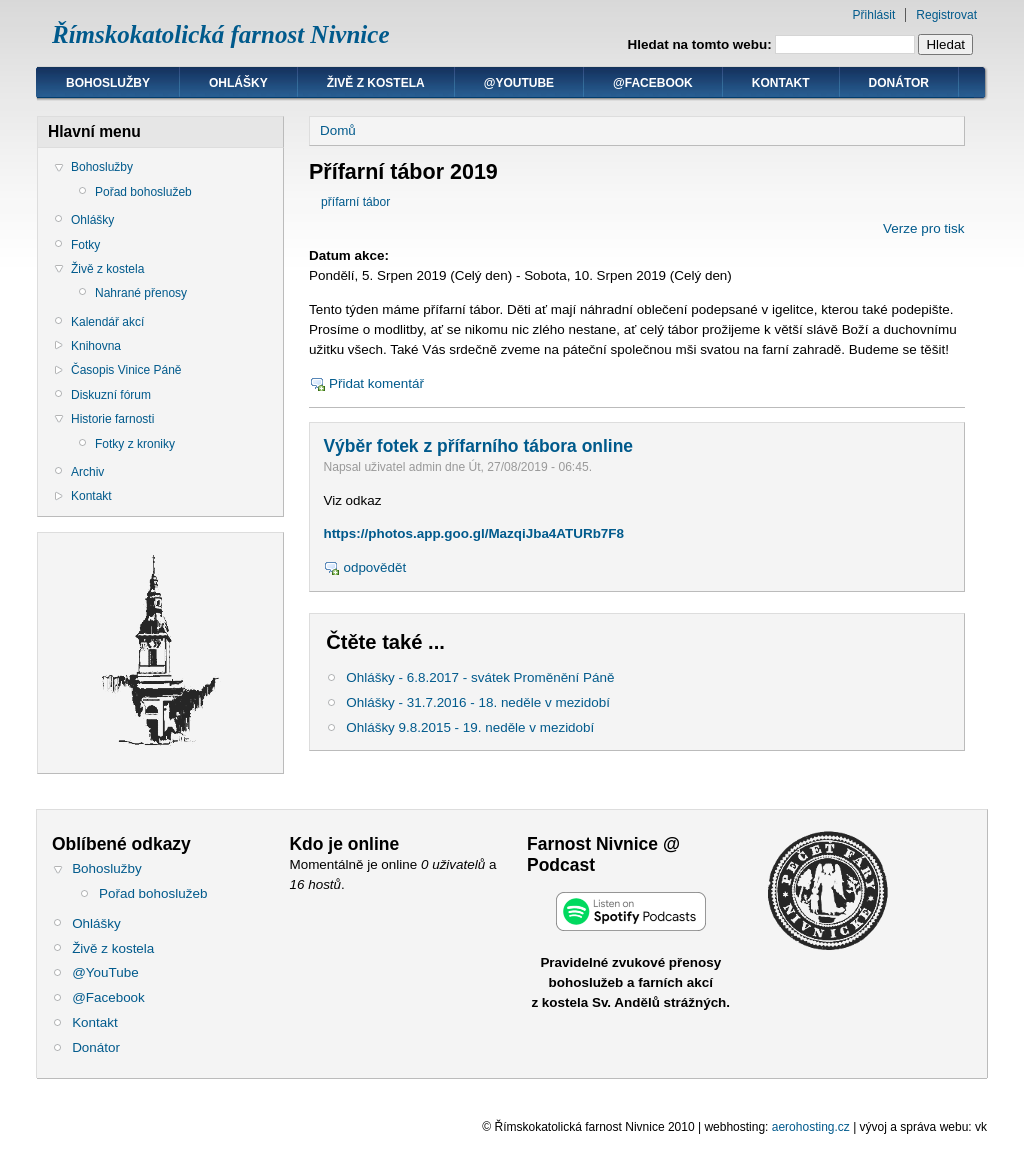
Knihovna (96, 346)
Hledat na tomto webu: (702, 44)
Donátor (899, 83)
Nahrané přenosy (141, 293)
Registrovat (946, 15)
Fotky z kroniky (135, 444)
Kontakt (781, 83)
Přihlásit (874, 15)
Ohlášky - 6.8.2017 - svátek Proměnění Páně (480, 677)
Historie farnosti (112, 419)
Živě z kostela (376, 83)
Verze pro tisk (923, 228)
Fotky (85, 245)
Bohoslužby (108, 83)
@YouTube (519, 83)
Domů (338, 130)
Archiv (87, 472)
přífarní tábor (355, 202)
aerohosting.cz (811, 1127)
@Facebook (653, 83)
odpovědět (374, 567)
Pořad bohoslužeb (143, 192)
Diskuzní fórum (111, 395)
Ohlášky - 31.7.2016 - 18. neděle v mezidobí (478, 702)
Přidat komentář (376, 383)
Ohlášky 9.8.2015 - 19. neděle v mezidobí (470, 727)
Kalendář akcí (107, 322)
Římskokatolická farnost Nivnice (221, 34)
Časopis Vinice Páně (126, 370)
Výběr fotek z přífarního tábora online (478, 446)
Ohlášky (238, 83)
